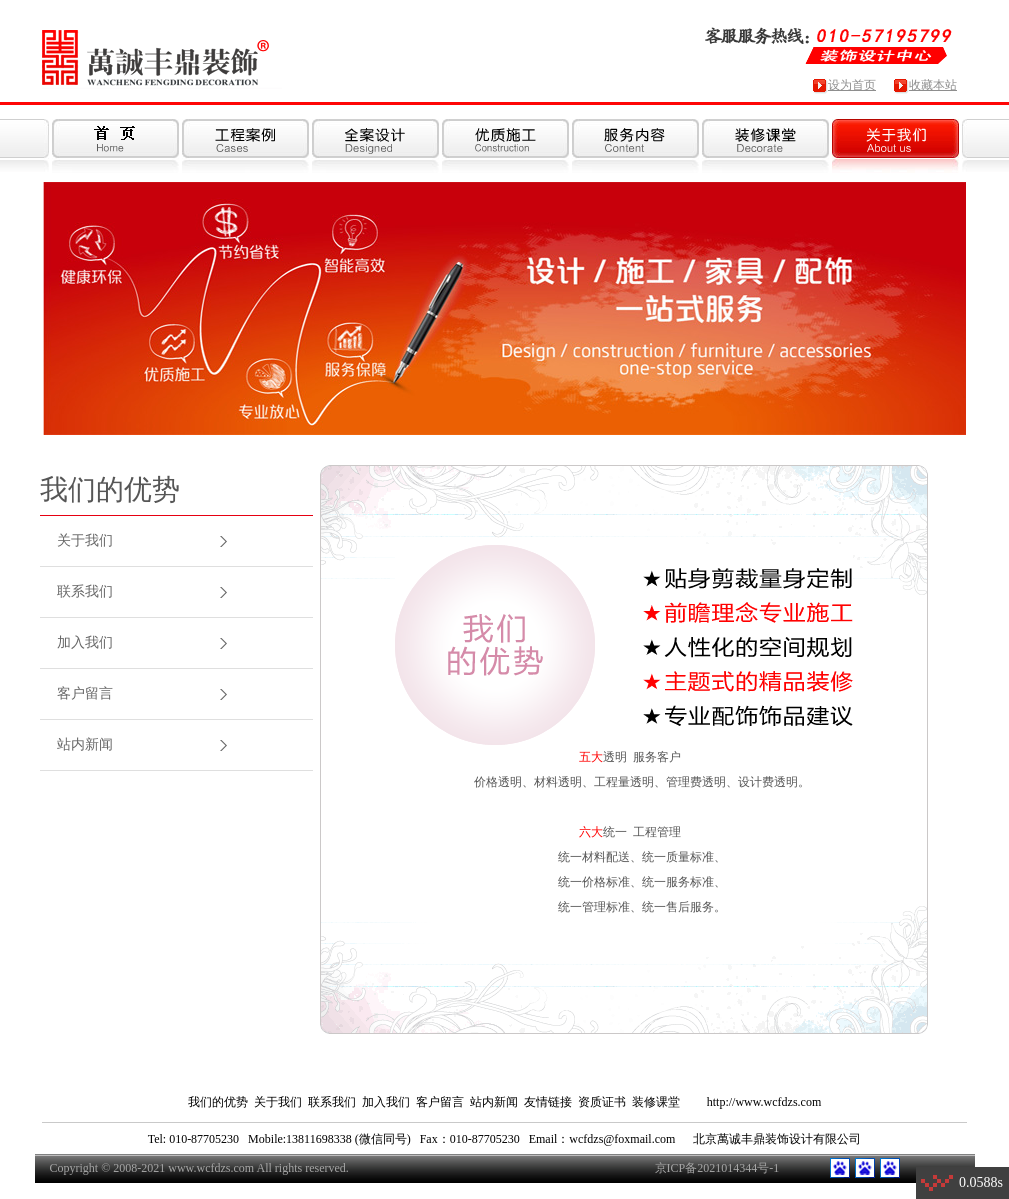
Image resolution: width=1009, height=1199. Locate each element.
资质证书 (602, 1102)
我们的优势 (218, 1102)
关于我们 (85, 540)
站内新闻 (85, 744)
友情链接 (548, 1102)
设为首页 (852, 85)
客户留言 (85, 693)
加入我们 (85, 642)
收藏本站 (933, 85)
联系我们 (85, 591)
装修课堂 (656, 1102)
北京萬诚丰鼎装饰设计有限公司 (777, 1139)
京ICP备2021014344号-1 (717, 1168)
